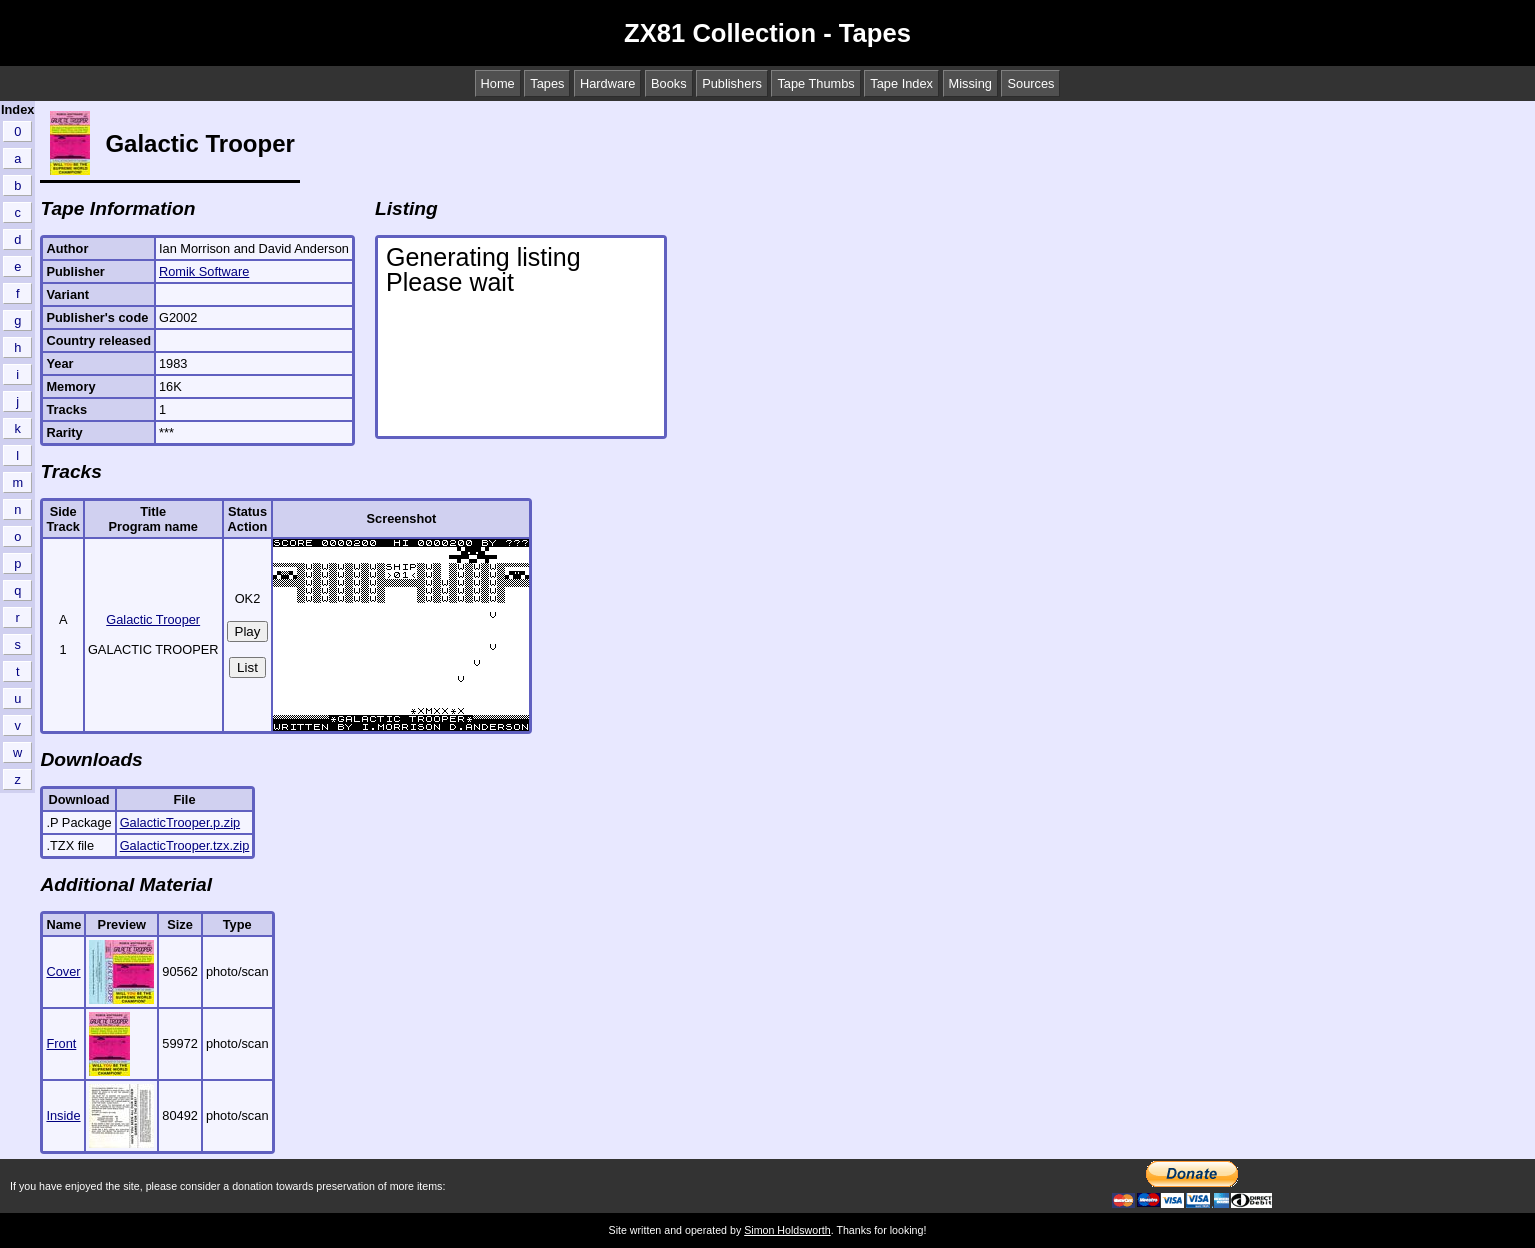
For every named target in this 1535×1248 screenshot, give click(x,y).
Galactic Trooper (153, 619)
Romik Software (204, 271)
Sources (1030, 83)
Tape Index (901, 83)
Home (498, 83)
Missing (970, 83)
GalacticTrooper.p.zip (180, 822)
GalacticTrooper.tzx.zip (185, 845)
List (247, 667)
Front (61, 1043)
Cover (63, 971)
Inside (63, 1115)
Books (669, 83)
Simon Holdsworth (787, 1230)
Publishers (732, 83)
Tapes (547, 83)
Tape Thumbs (815, 83)
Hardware (607, 83)
